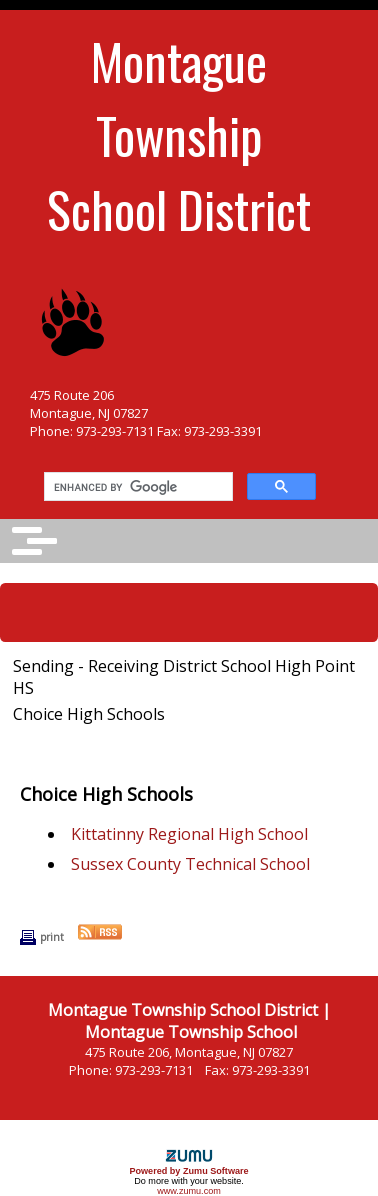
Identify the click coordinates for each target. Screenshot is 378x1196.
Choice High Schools (89, 714)
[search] (136, 487)
